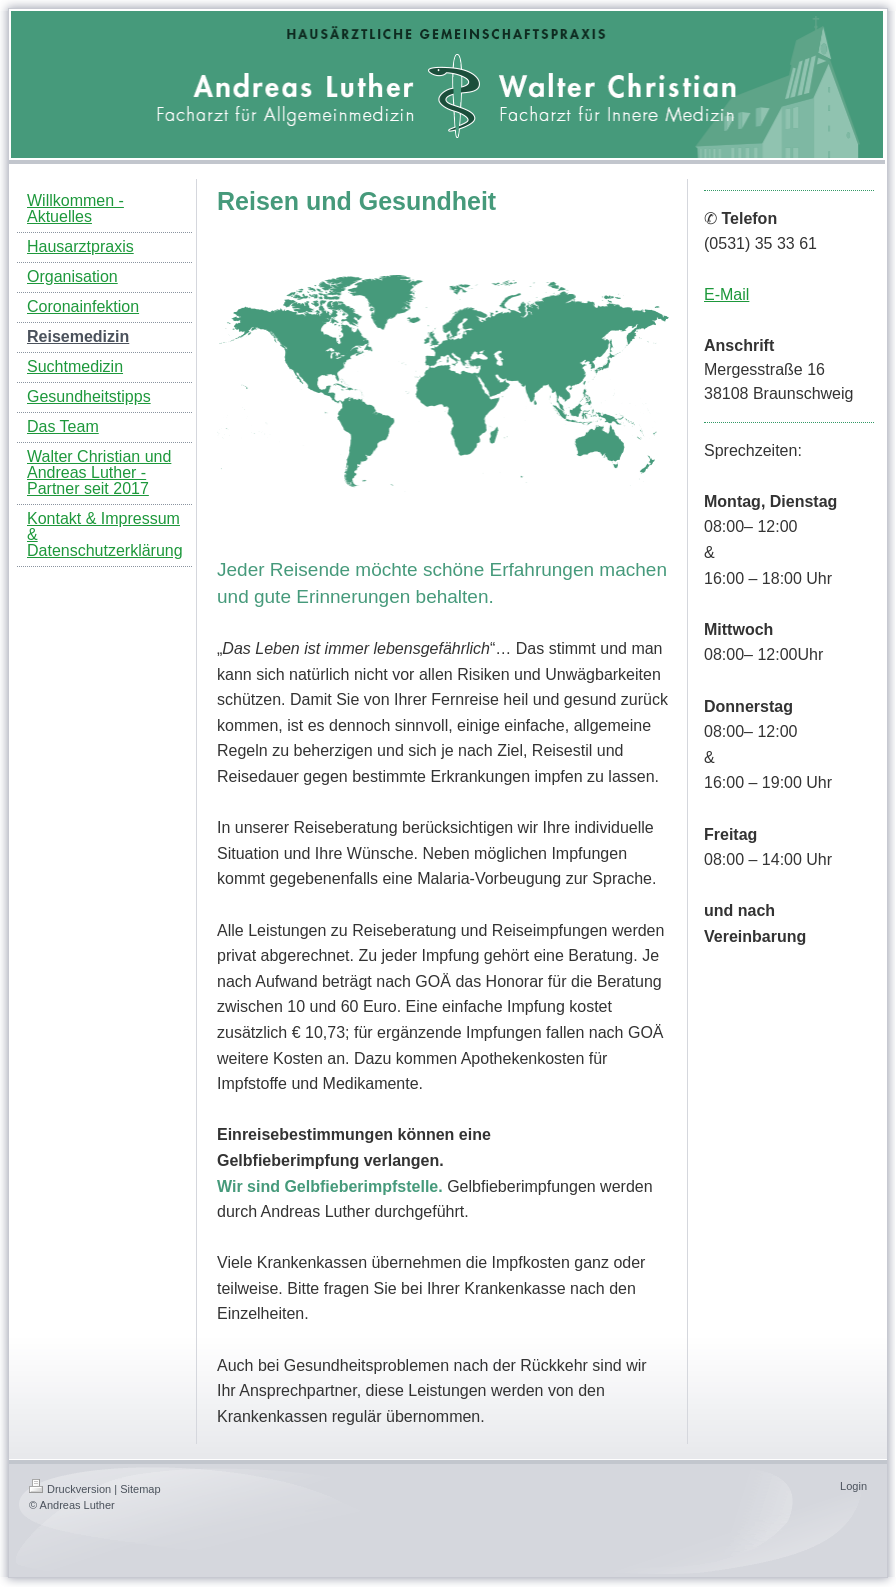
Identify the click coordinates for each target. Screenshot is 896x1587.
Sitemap (140, 1489)
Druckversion (70, 1489)
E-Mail (726, 294)
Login (853, 1486)
